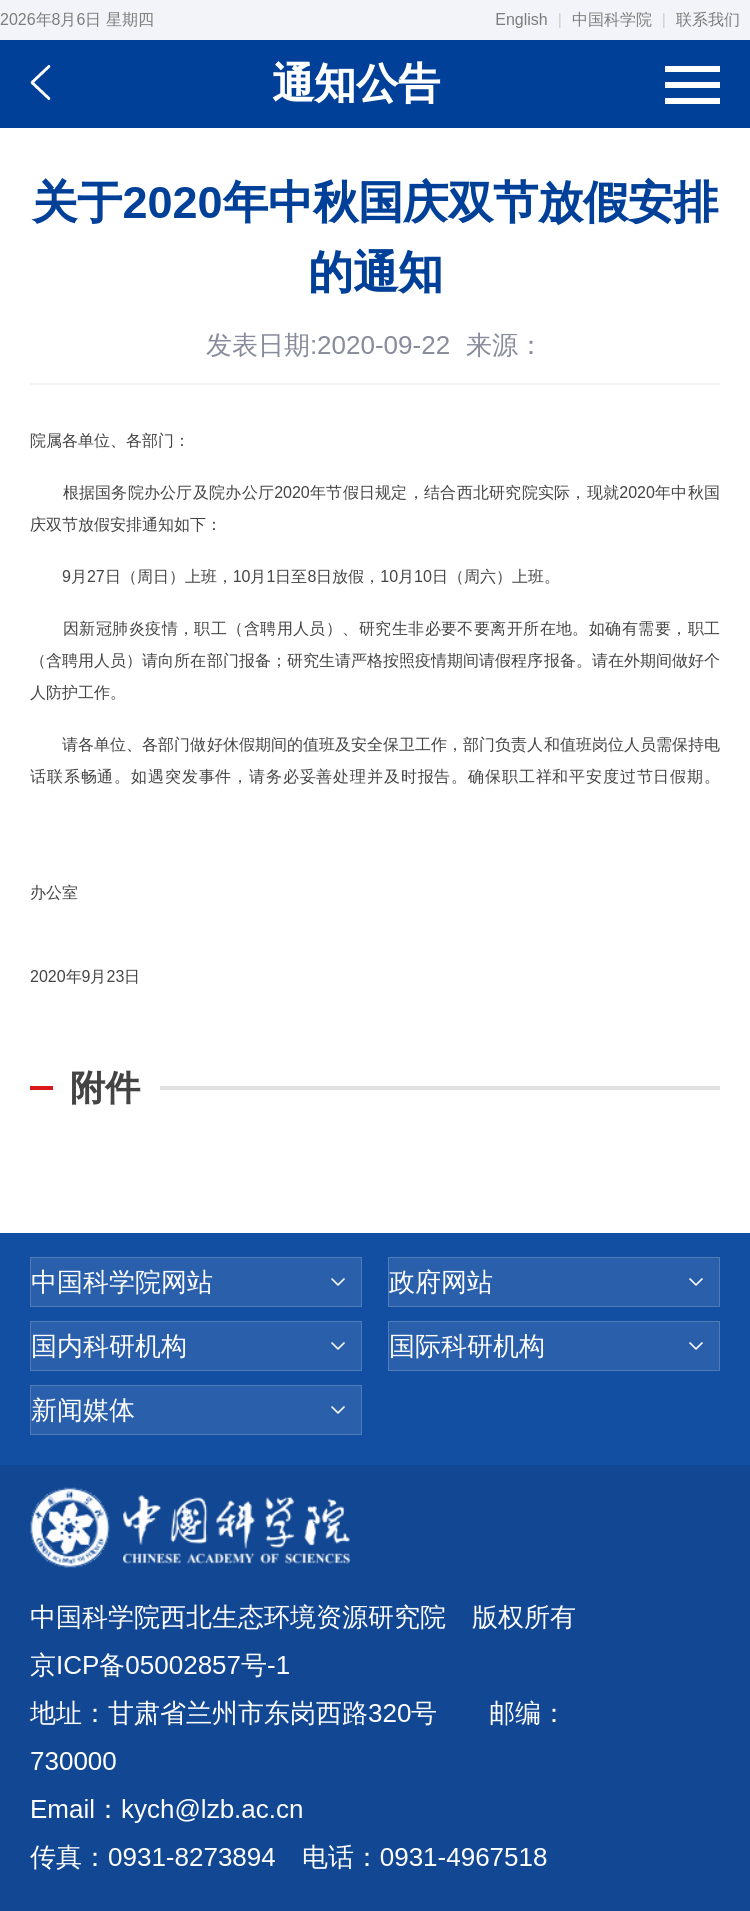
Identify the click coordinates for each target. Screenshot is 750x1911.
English (521, 19)
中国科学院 (612, 19)
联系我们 (708, 19)
